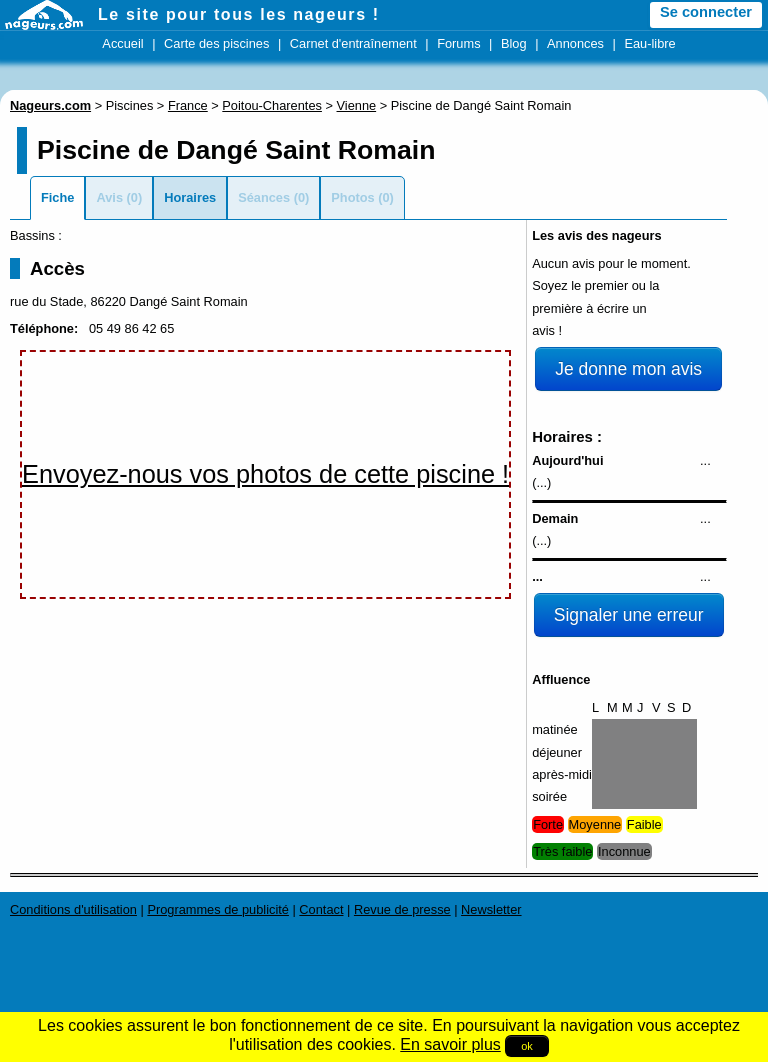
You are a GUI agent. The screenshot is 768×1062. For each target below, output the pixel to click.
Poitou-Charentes (272, 105)
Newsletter (491, 909)
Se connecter (706, 12)
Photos (352, 197)
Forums (458, 43)
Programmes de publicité (218, 909)
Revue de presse (402, 909)
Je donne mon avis (628, 369)
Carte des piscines (216, 43)
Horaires (190, 197)
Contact (321, 909)
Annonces (575, 43)
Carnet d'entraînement (353, 43)
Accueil (122, 43)
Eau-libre (649, 43)
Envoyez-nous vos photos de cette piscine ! (265, 474)
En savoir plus (450, 1044)
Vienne (357, 105)
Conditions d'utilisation (73, 909)
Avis (109, 197)
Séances (264, 197)
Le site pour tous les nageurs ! (239, 14)
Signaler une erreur (629, 615)
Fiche (57, 197)
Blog (514, 43)
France (188, 105)
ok (527, 1046)
